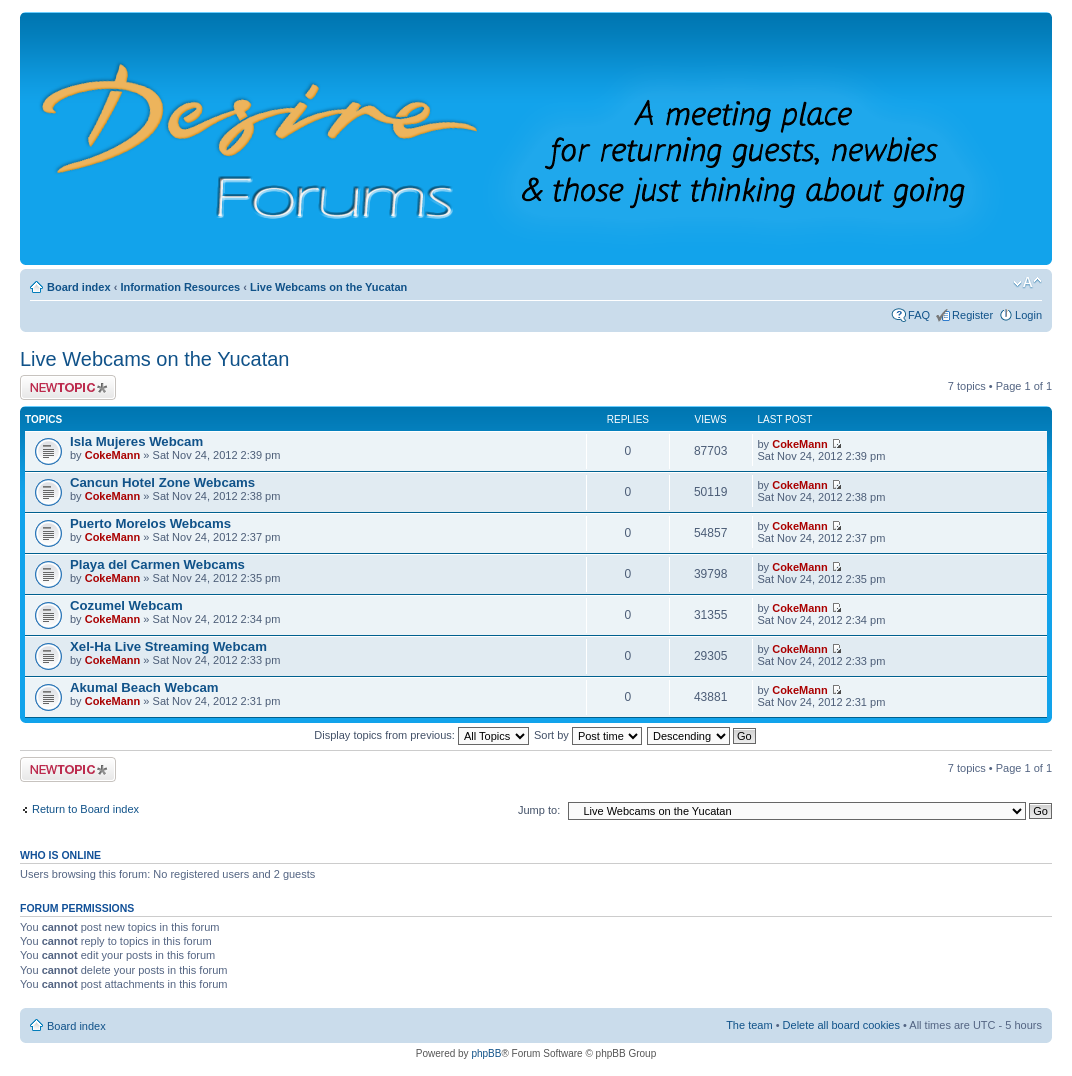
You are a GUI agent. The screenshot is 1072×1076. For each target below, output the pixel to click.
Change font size (1027, 283)
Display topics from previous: (421, 735)
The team (749, 1025)
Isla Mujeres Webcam (136, 441)
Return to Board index (85, 809)
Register (972, 315)
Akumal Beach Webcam (144, 687)
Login (1028, 315)
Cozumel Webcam (126, 605)
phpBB (486, 1053)
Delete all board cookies (841, 1025)
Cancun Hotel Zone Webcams (162, 482)
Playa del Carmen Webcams (157, 564)
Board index (79, 287)
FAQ (919, 315)
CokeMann (113, 455)
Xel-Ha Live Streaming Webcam (168, 646)
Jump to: (539, 810)
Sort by (588, 735)
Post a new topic (68, 387)
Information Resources (180, 287)
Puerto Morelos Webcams (150, 523)
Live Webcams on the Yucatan (328, 287)
